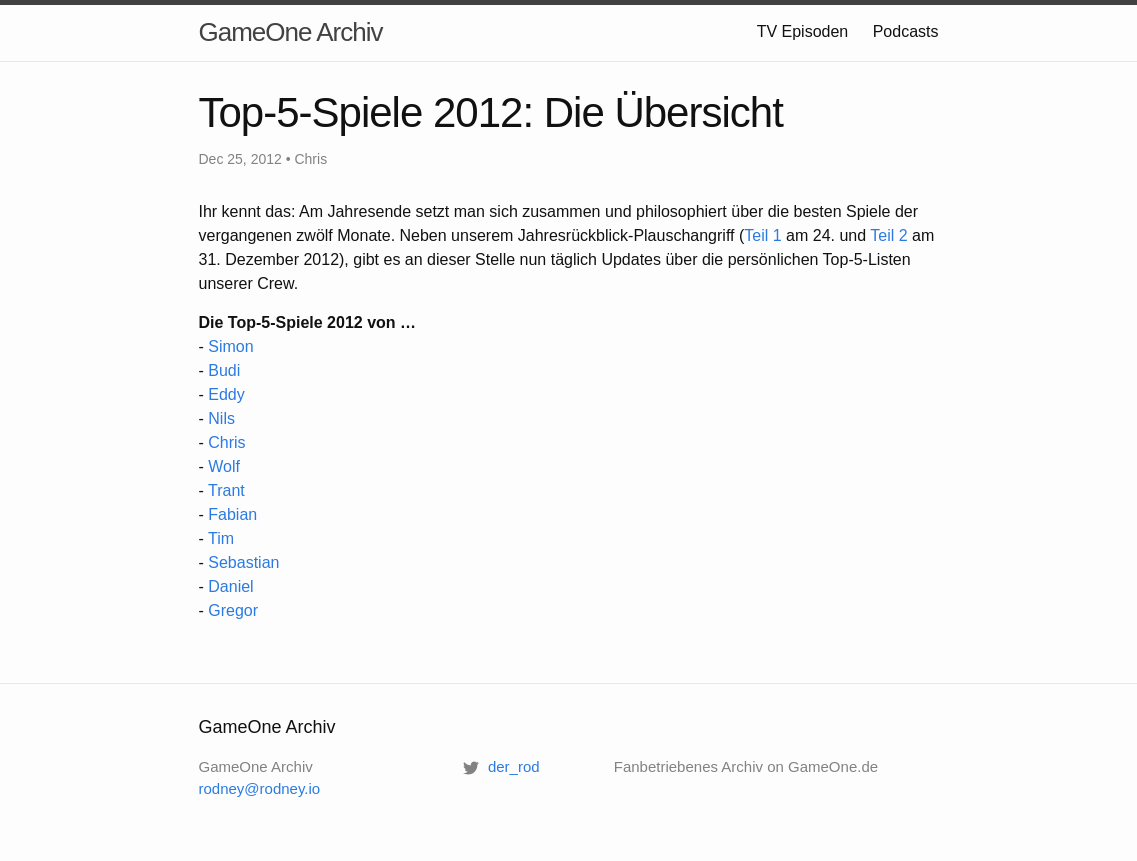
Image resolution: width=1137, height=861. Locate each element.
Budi (224, 370)
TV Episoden (803, 31)
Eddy (226, 394)
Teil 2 (888, 235)
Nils (221, 418)
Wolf (224, 466)
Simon (230, 346)
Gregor (233, 610)
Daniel (230, 586)
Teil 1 (762, 235)
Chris (226, 442)
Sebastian (243, 562)
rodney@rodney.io (260, 788)
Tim (221, 538)
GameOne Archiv (291, 32)
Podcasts (906, 31)
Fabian (232, 514)
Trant (226, 490)
